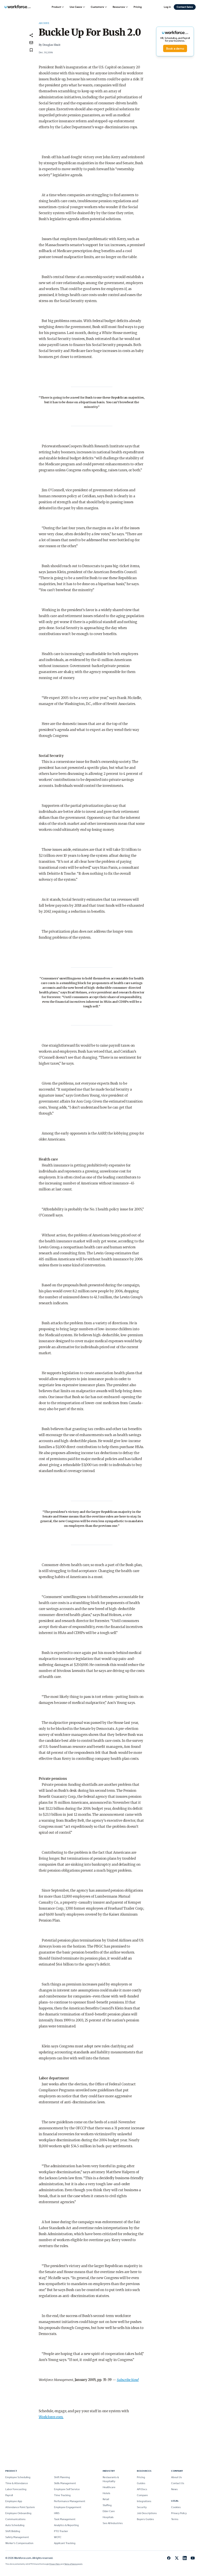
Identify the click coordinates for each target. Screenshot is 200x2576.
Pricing (138, 6)
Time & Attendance (16, 2483)
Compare (142, 2495)
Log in (167, 6)
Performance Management (69, 2501)
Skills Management (65, 2483)
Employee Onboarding (18, 2513)
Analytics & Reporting (66, 2525)
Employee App (13, 2501)
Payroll (9, 2495)
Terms (174, 2519)
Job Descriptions (147, 2513)
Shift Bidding (12, 2531)
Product (58, 7)
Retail (106, 2499)
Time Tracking (62, 2495)
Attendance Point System (20, 2507)
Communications (15, 2519)
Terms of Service (71, 2564)
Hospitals (108, 2517)
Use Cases (77, 7)
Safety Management (17, 2537)
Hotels (106, 2493)
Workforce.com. (51, 2417)
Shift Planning (62, 2477)
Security (142, 2507)
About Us (176, 2477)
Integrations (144, 2501)
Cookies (176, 2507)
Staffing (107, 2505)
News (174, 2489)
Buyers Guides (145, 2519)
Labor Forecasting (15, 2489)
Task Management (64, 2519)
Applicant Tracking (64, 2543)
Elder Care (109, 2511)
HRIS (56, 2513)
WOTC (57, 2537)
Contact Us (177, 2483)
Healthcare (109, 2487)
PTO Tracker (61, 2531)
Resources (120, 7)
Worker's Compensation (19, 2543)
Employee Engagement (67, 2507)
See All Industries (113, 2523)
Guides (141, 2483)
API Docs (142, 2489)
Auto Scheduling (14, 2525)
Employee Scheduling (17, 2477)
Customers (99, 7)
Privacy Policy (179, 2513)
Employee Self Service (67, 2489)
